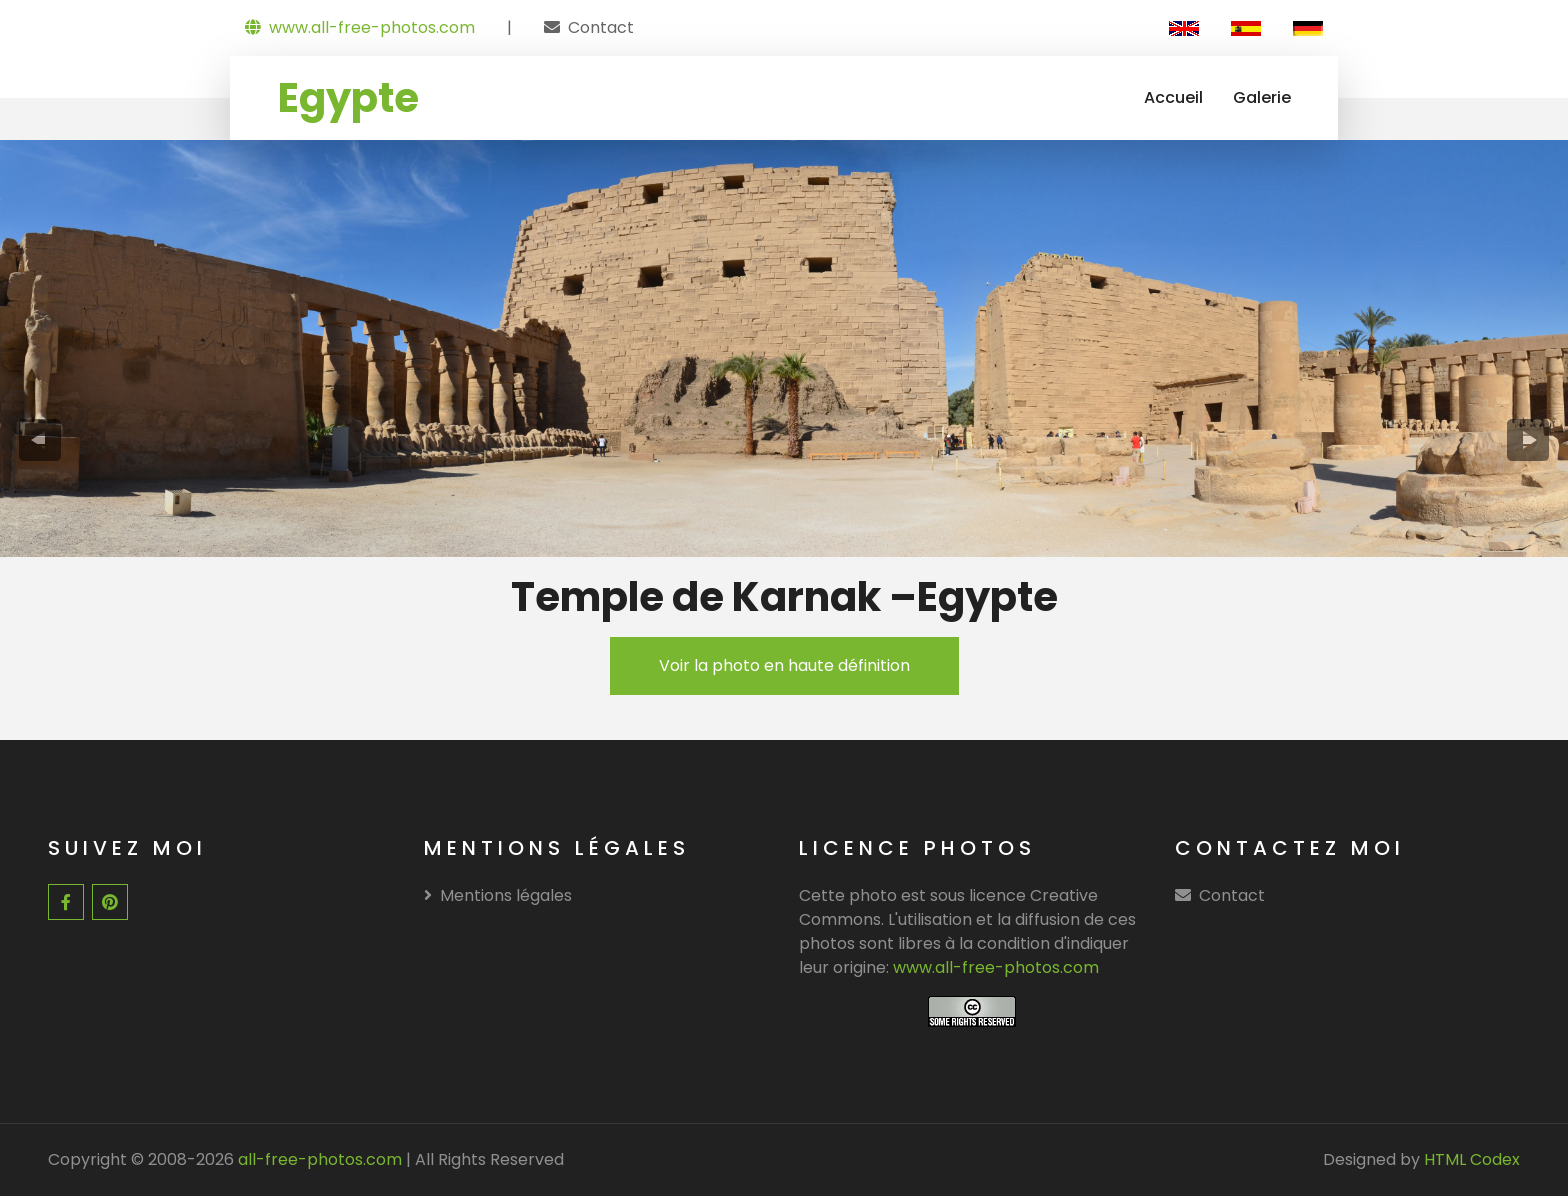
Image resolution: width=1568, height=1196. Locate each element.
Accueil (1173, 97)
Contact (601, 27)
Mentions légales (498, 895)
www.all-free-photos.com (360, 27)
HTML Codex (1472, 1159)
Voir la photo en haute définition (784, 665)
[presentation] (40, 440)
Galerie (1262, 97)
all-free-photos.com (318, 1159)
